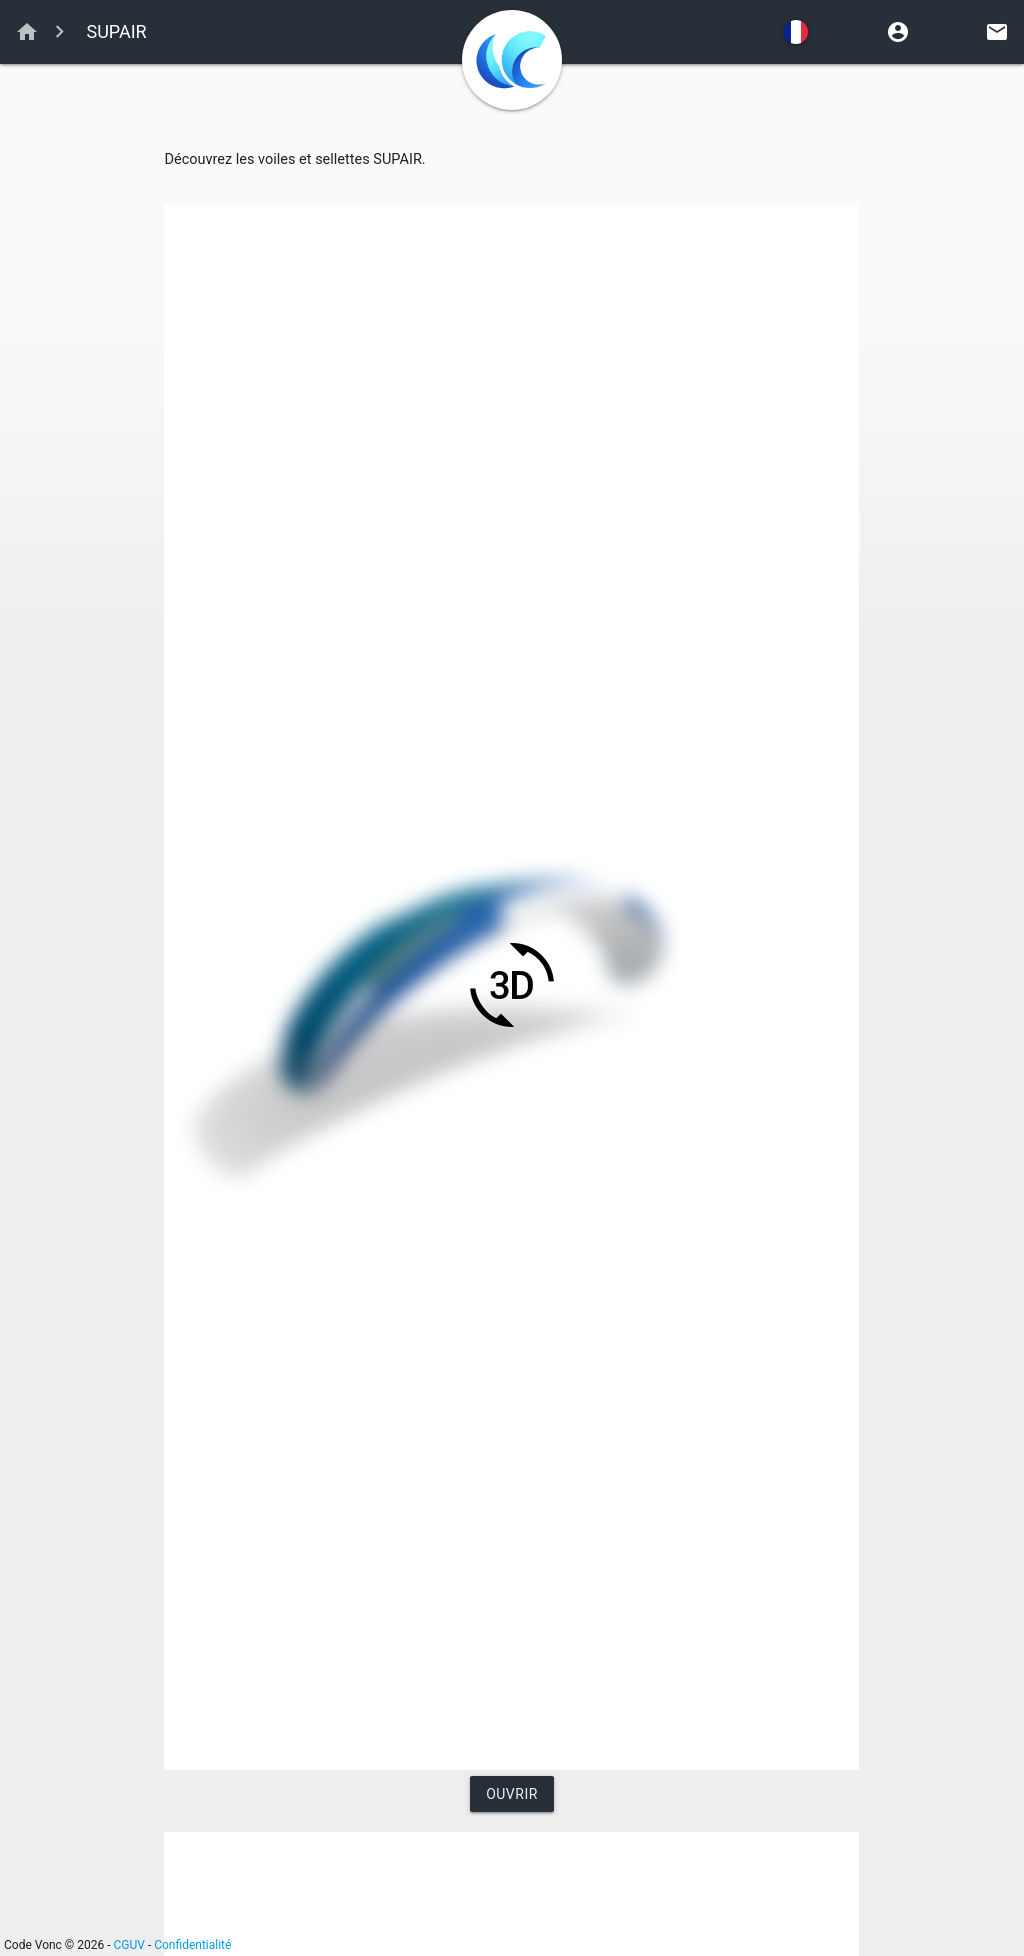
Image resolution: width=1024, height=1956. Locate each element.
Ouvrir (512, 1794)
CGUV (129, 1945)
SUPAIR (114, 31)
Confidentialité (192, 1945)
